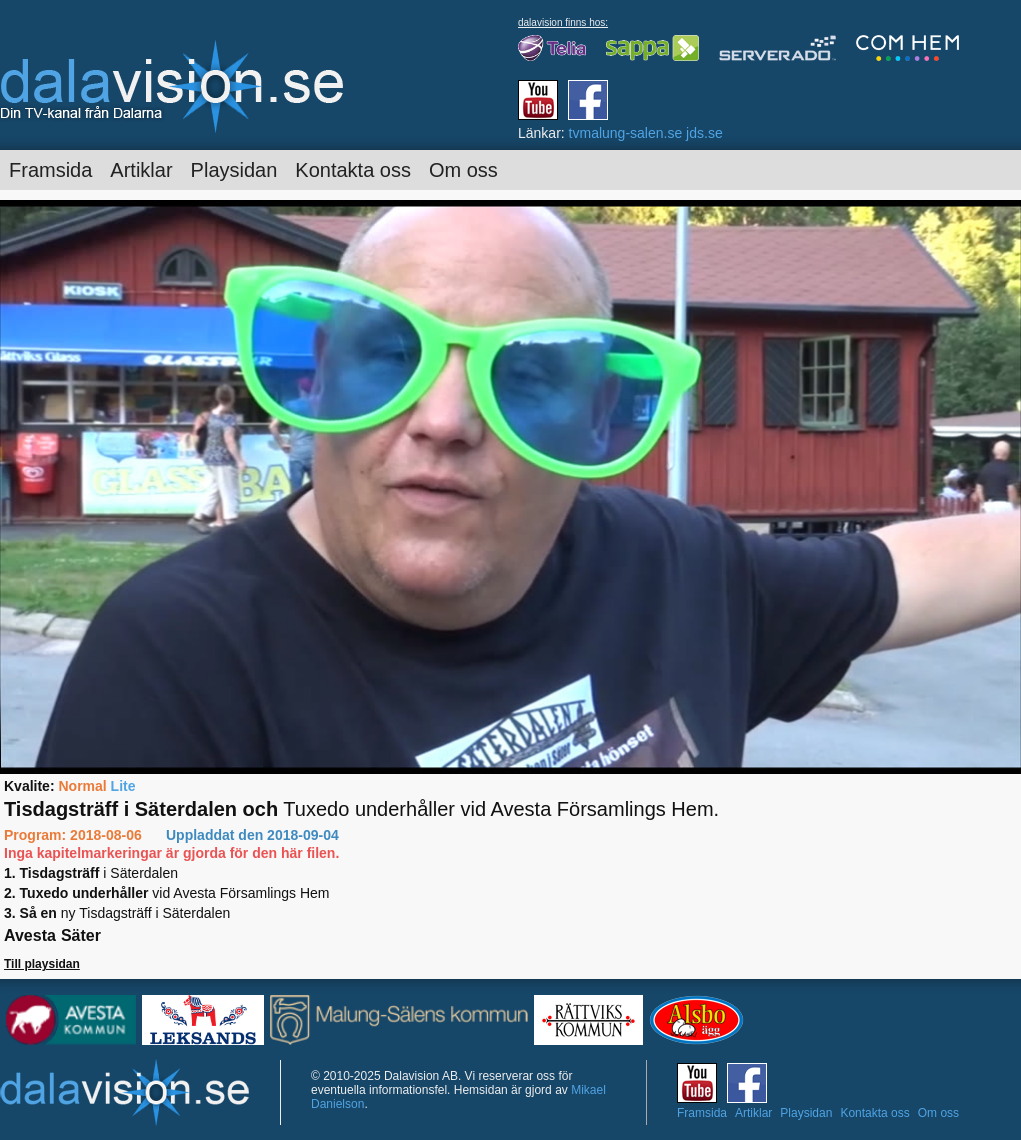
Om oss (463, 170)
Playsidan (234, 170)
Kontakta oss (353, 170)
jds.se (704, 133)
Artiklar (141, 170)
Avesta (30, 935)
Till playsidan (42, 964)
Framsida (50, 170)
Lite (123, 786)
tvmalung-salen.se (626, 133)
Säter (81, 935)
